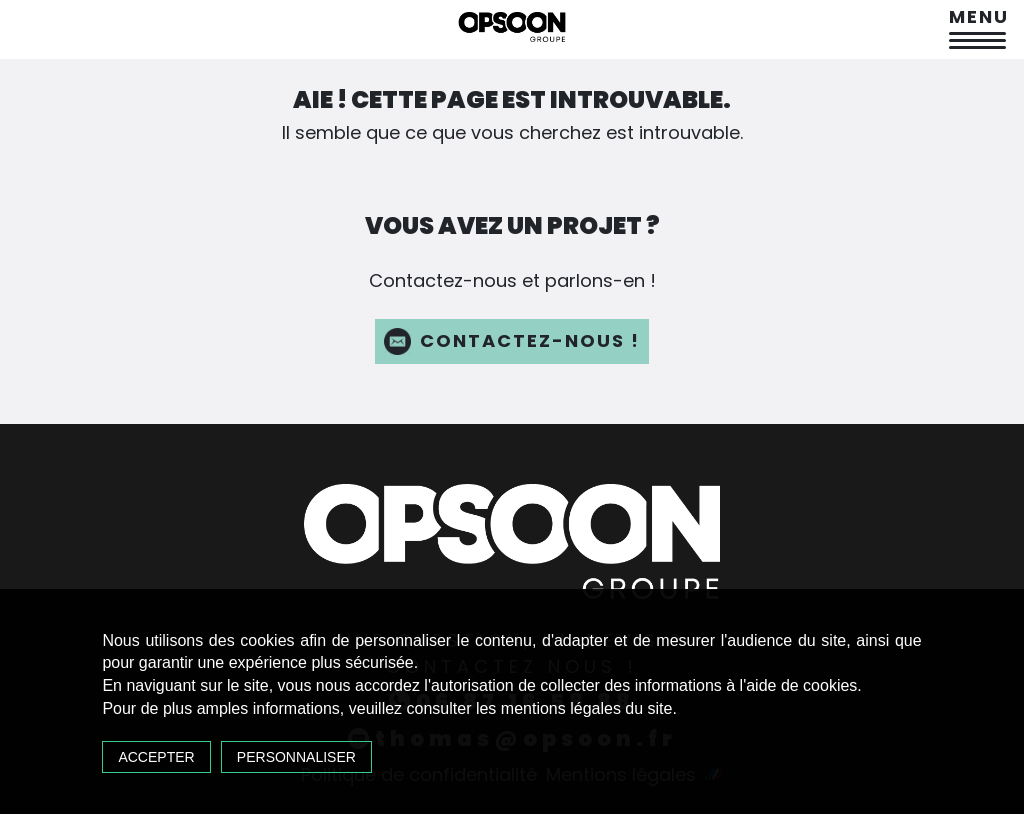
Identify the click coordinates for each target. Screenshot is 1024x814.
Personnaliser (296, 757)
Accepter (156, 757)
